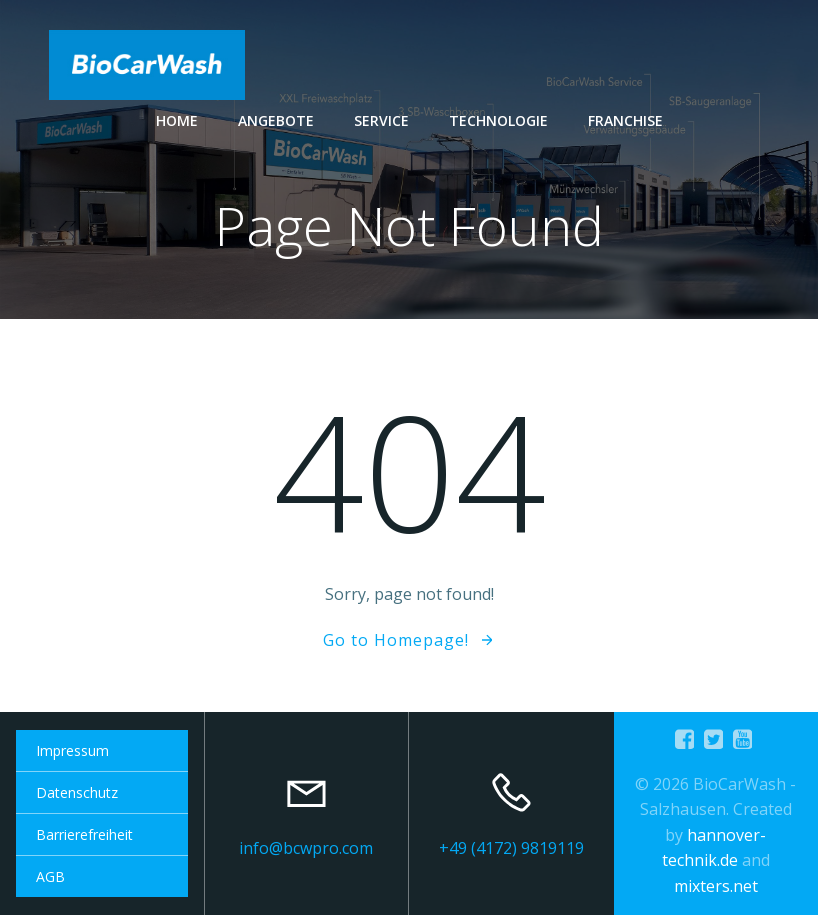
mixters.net (716, 886)
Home (177, 120)
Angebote (276, 120)
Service (381, 120)
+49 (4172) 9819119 (511, 848)
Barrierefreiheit (84, 834)
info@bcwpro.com (306, 848)
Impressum (72, 750)
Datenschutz (77, 792)
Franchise (625, 120)
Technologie (498, 120)
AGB (50, 876)
